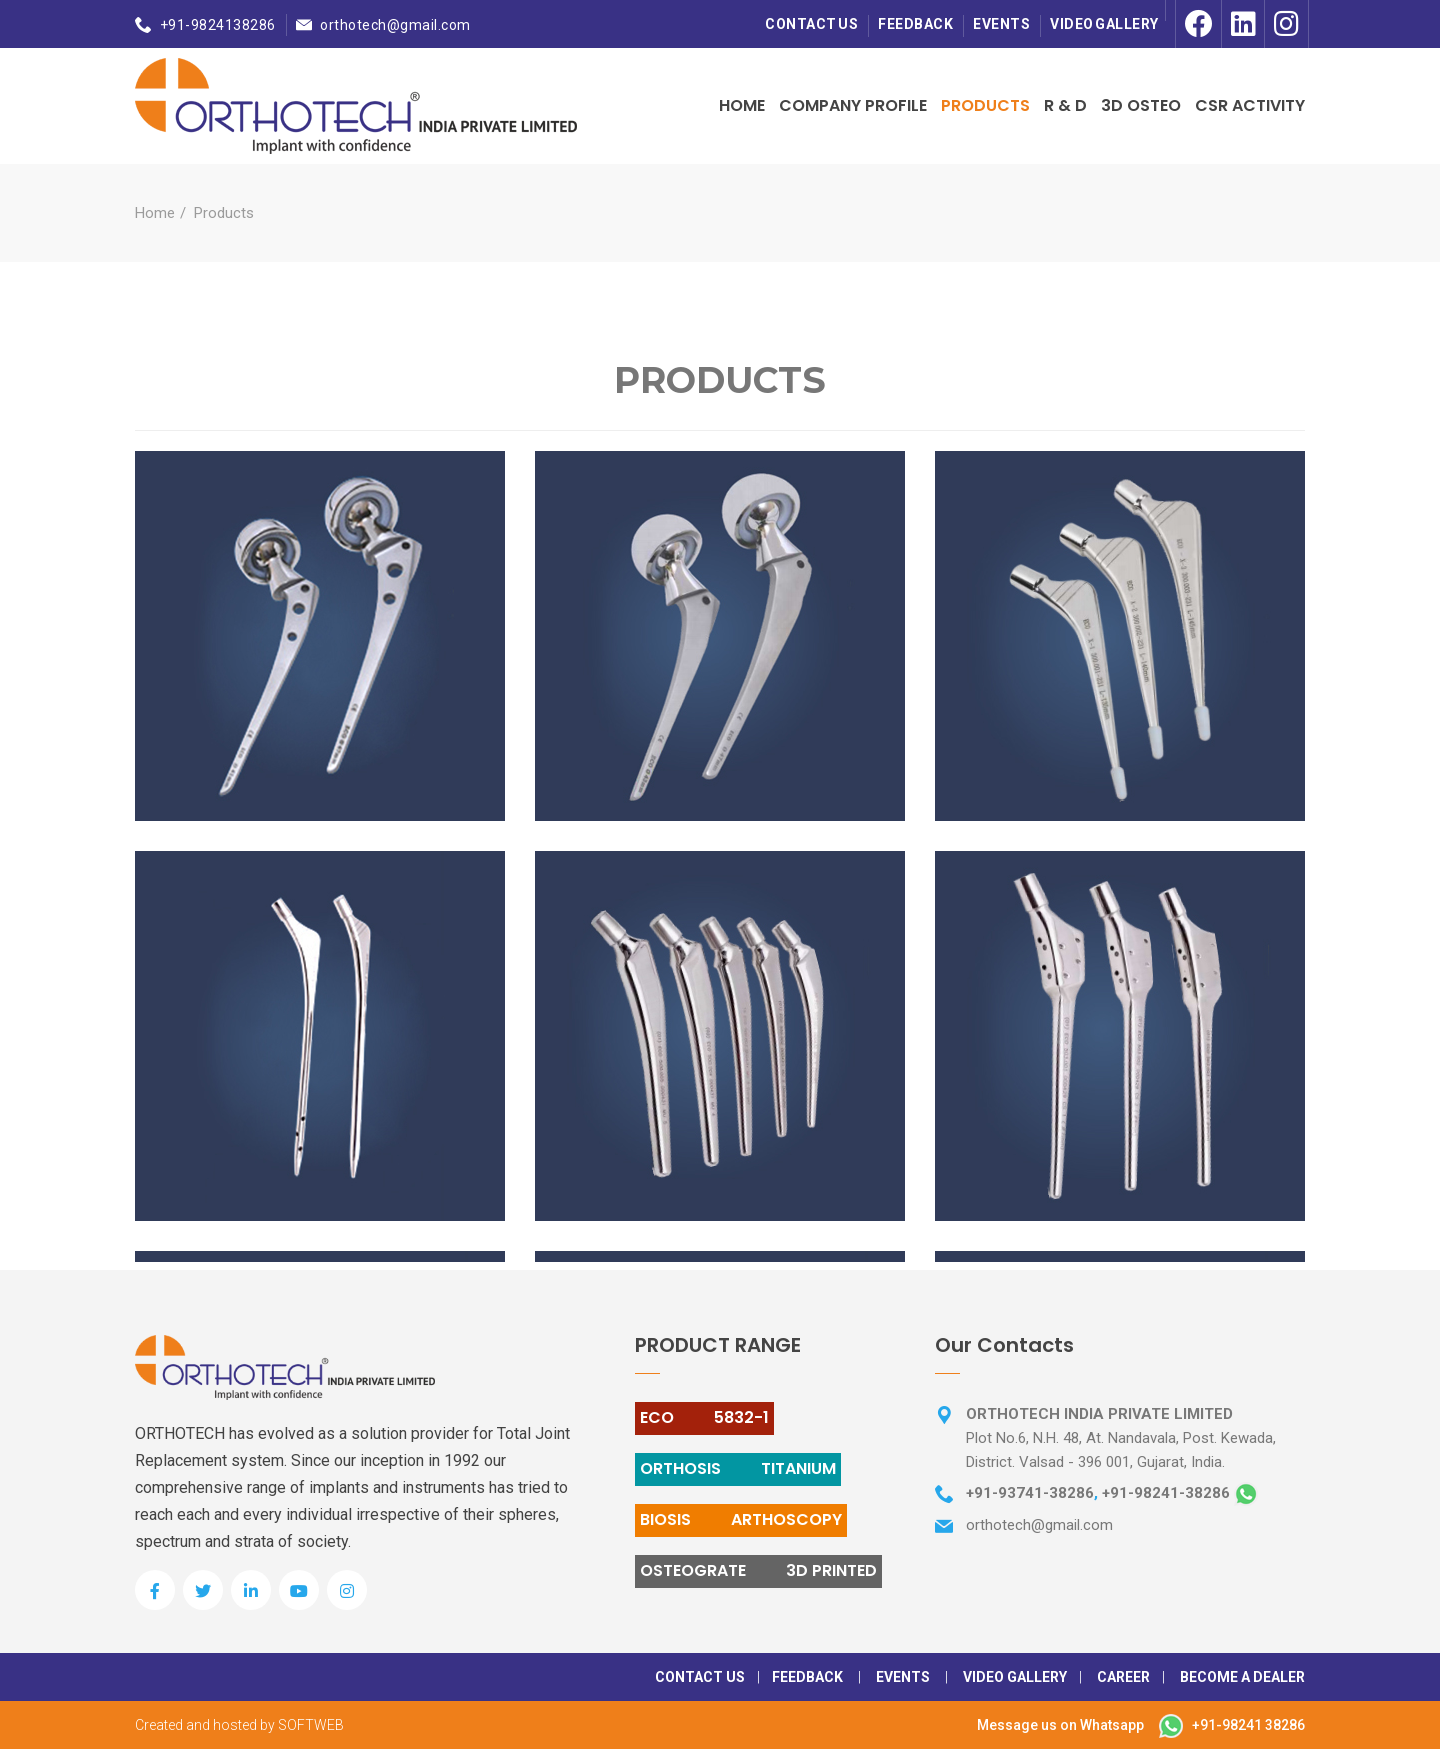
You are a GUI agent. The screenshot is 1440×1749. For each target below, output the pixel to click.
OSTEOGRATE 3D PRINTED (758, 1570)
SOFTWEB (311, 1725)
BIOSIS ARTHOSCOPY (741, 1519)
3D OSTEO (1141, 105)
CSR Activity (1250, 105)
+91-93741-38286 (1030, 1493)
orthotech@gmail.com (395, 25)
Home (742, 105)
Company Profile (853, 105)
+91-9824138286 (218, 25)
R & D (1065, 105)
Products (985, 105)
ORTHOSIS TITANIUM (738, 1468)
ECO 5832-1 (704, 1417)
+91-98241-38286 (1166, 1493)
